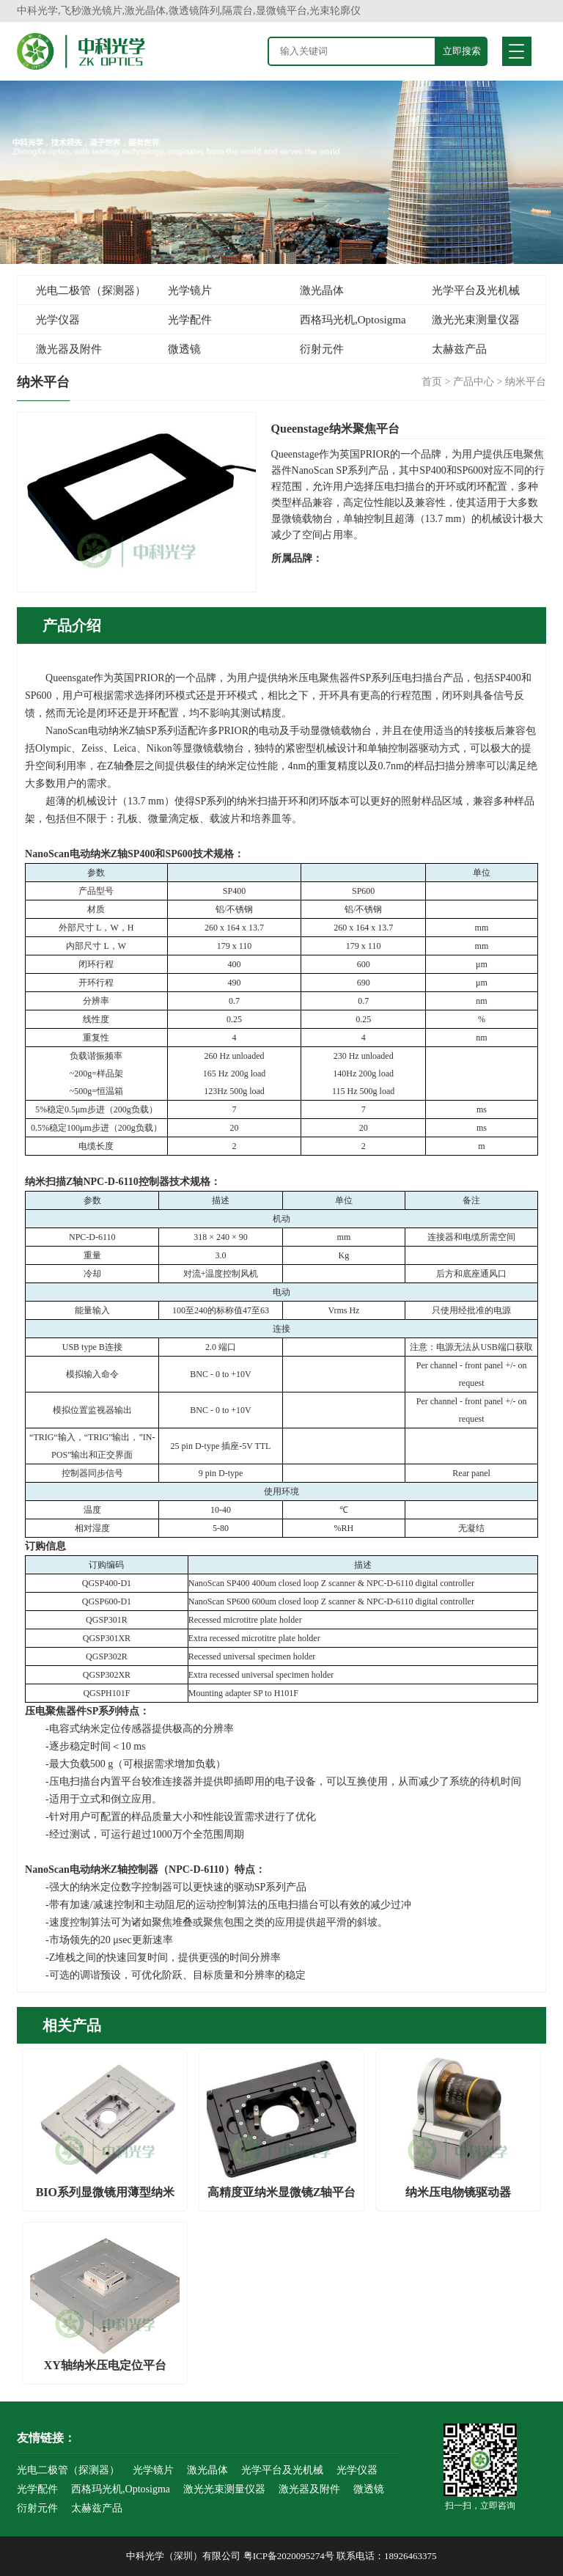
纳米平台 (525, 381)
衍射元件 (322, 349)
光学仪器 (58, 320)
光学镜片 (190, 290)
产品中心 (473, 381)
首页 (432, 381)
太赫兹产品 (459, 349)
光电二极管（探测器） (91, 290)
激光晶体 (322, 290)
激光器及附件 (69, 349)
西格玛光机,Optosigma (353, 320)
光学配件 (190, 320)
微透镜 (184, 349)
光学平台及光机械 (476, 290)
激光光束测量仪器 (476, 320)
